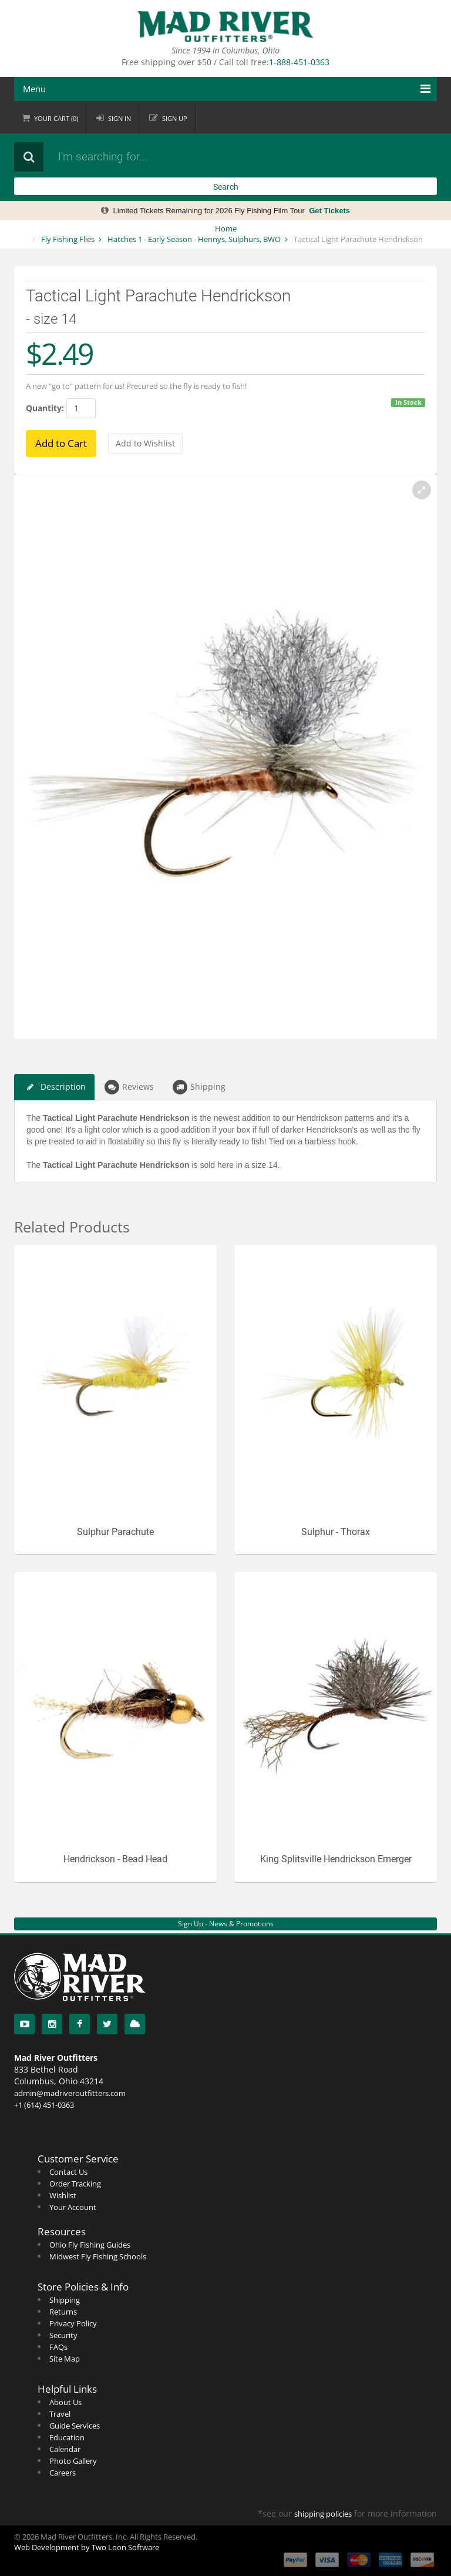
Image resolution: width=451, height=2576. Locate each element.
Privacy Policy (73, 2323)
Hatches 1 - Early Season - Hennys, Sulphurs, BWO (194, 239)
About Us (65, 2402)
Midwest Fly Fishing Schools (97, 2256)
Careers (62, 2472)
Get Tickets (329, 210)
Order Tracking (75, 2183)
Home (226, 228)
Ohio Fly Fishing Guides (89, 2244)
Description (54, 1087)
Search (225, 187)
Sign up (174, 118)
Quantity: (45, 408)
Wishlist (62, 2195)
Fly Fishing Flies (68, 239)
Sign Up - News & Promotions (226, 1924)
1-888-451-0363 (299, 62)
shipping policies (323, 2513)
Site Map (64, 2358)
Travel (59, 2414)
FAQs (58, 2347)
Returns (63, 2311)
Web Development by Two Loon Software (86, 2547)
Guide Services (74, 2425)
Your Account (72, 2207)
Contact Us (68, 2172)
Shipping (199, 1087)
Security (63, 2335)
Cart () (56, 118)
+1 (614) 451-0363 (44, 2105)
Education (67, 2437)
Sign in (119, 118)
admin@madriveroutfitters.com (70, 2093)
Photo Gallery (73, 2461)
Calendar (64, 2449)
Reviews (129, 1087)
